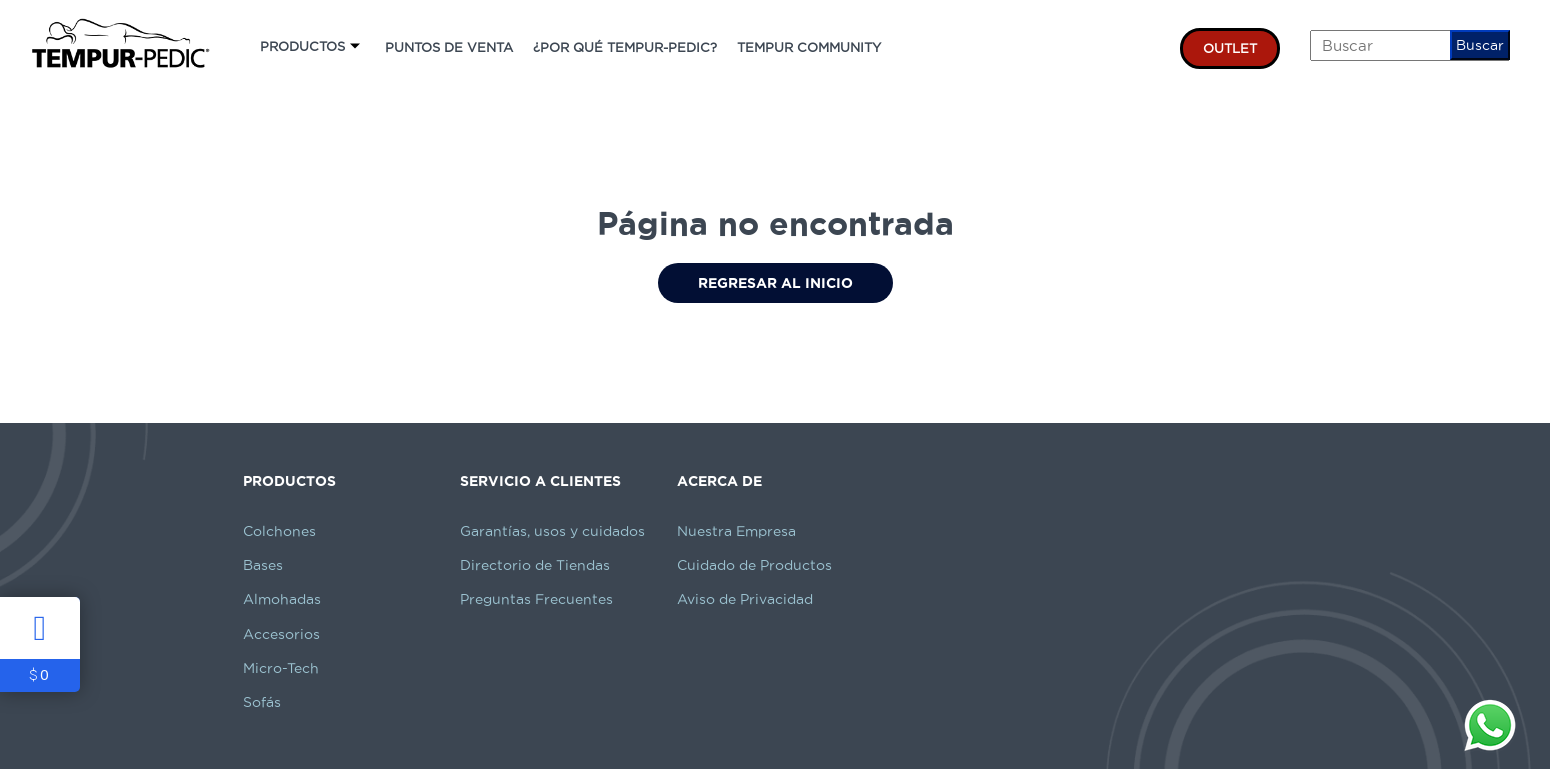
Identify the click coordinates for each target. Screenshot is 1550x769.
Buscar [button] (1480, 45)
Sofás (262, 702)
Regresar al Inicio (775, 283)
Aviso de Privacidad (745, 599)
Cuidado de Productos (754, 565)
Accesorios (281, 634)
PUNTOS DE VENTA (449, 47)
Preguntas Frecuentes (536, 599)
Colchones (279, 531)
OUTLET (1230, 48)
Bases (263, 565)
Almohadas (282, 599)
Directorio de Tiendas (535, 565)
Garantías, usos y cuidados (552, 531)
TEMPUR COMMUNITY (809, 47)
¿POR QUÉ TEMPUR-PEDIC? (625, 47)
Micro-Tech (281, 668)
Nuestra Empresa (736, 531)
